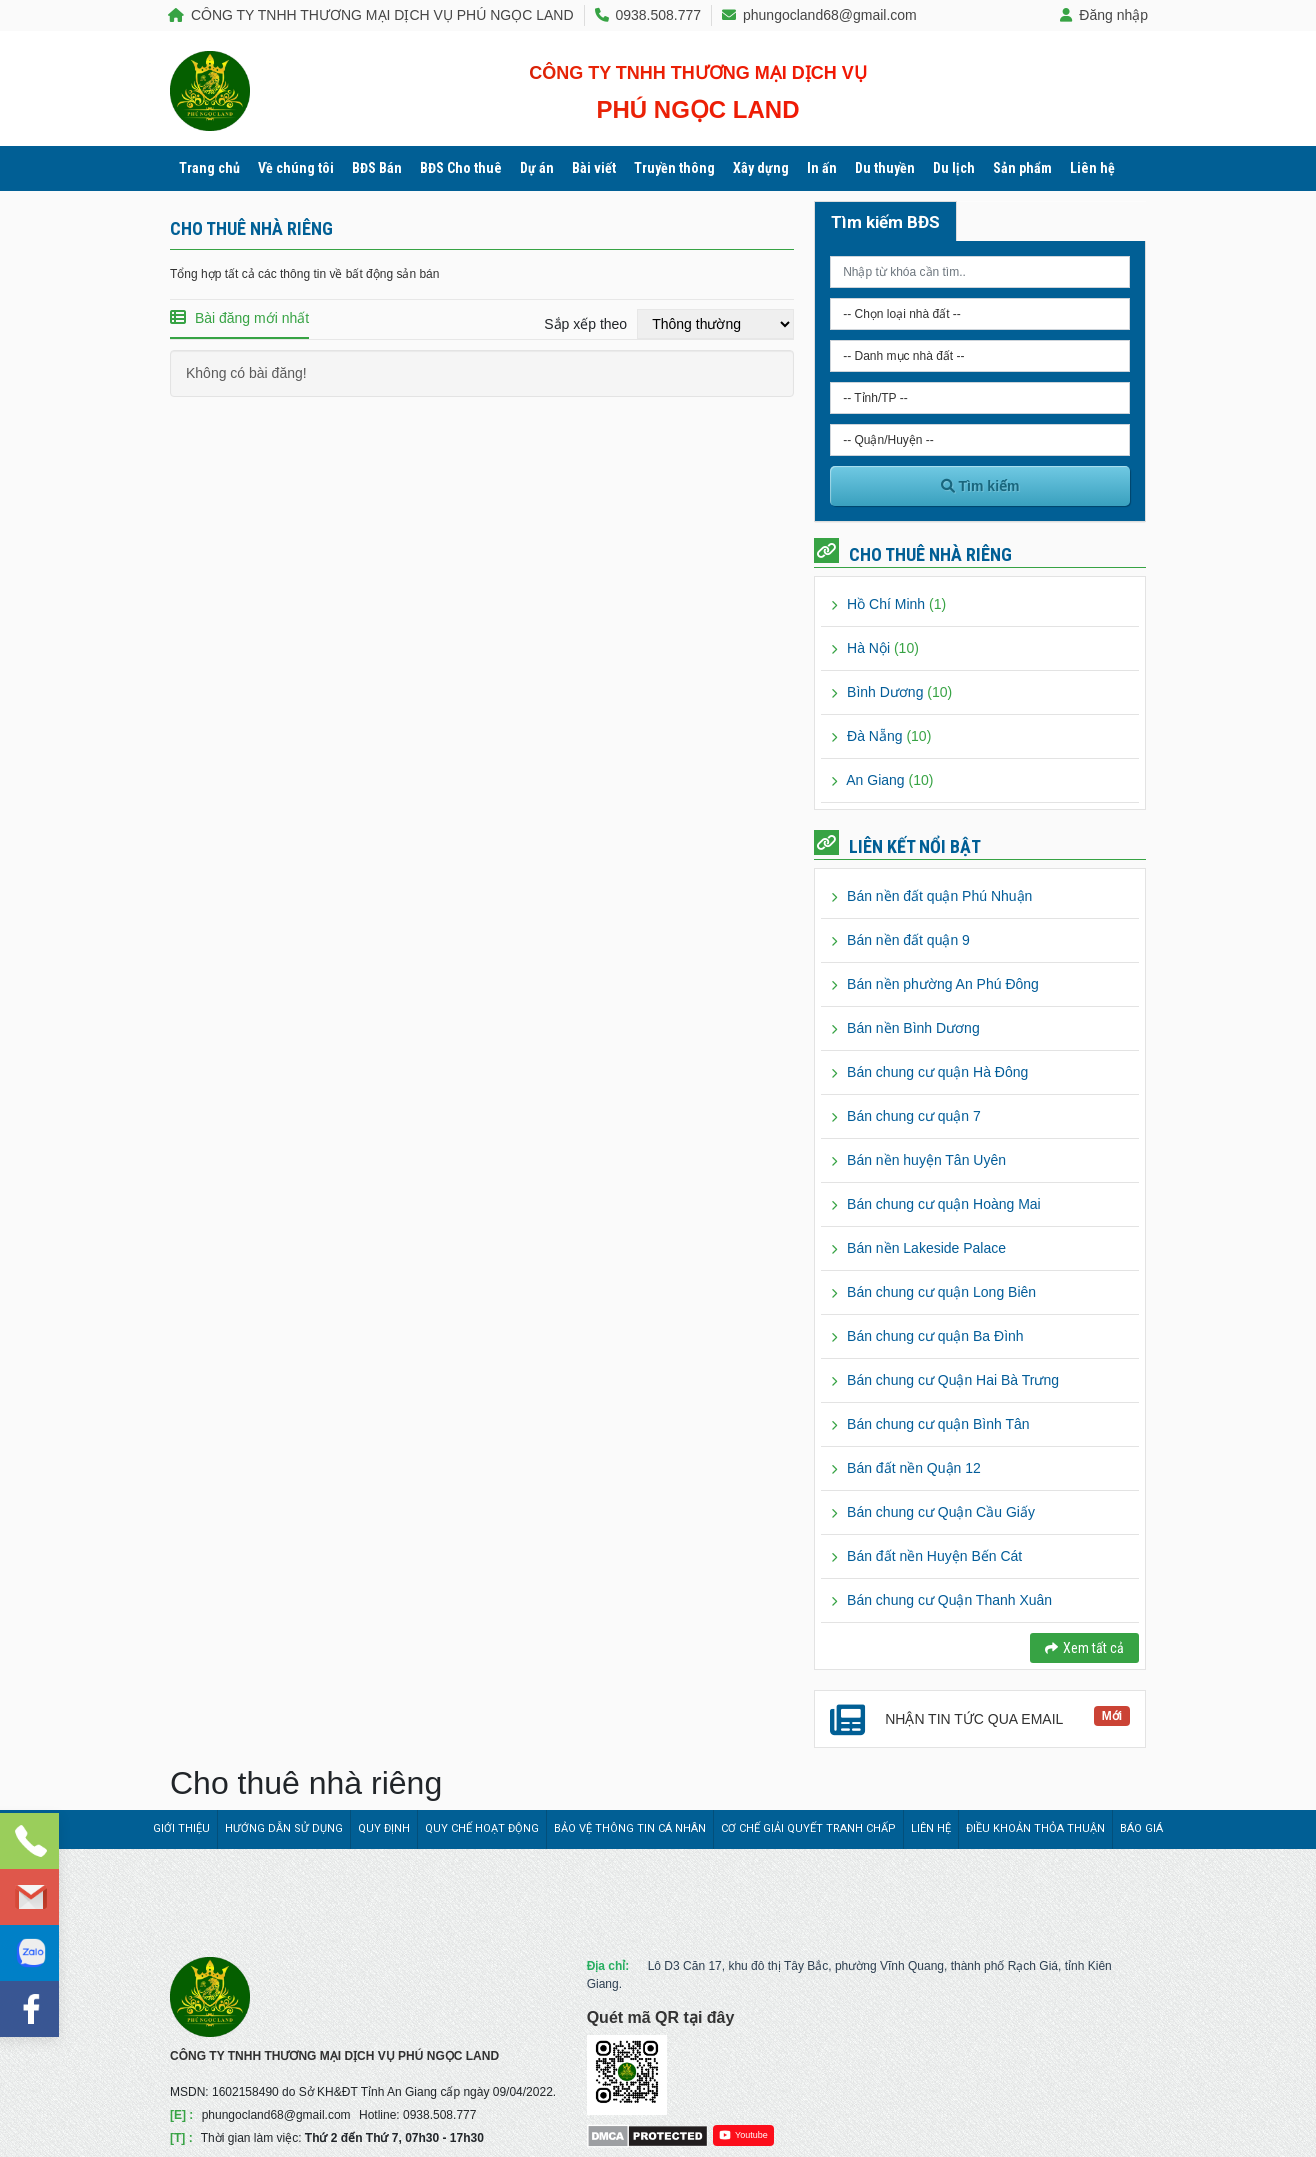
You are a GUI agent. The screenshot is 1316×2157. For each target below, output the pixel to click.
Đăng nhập (1104, 15)
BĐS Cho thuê (461, 168)
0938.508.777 (648, 15)
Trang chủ (209, 168)
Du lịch (954, 168)
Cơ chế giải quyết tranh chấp (808, 1828)
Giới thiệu (181, 1828)
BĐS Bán (377, 168)
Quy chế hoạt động (482, 1828)
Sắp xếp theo (585, 324)
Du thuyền (885, 168)
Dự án (537, 168)
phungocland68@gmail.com (819, 15)
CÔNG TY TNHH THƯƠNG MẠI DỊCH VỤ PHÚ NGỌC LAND (371, 15)
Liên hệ (1092, 168)
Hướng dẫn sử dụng (284, 1828)
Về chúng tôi (296, 168)
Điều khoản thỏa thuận (1035, 1828)
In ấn (822, 168)
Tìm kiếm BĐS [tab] (885, 222)
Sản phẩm (1022, 168)
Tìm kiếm (980, 486)
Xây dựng (761, 168)
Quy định (384, 1828)
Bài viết (594, 168)
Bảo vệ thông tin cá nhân (630, 1828)
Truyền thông (674, 168)
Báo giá (1141, 1828)
